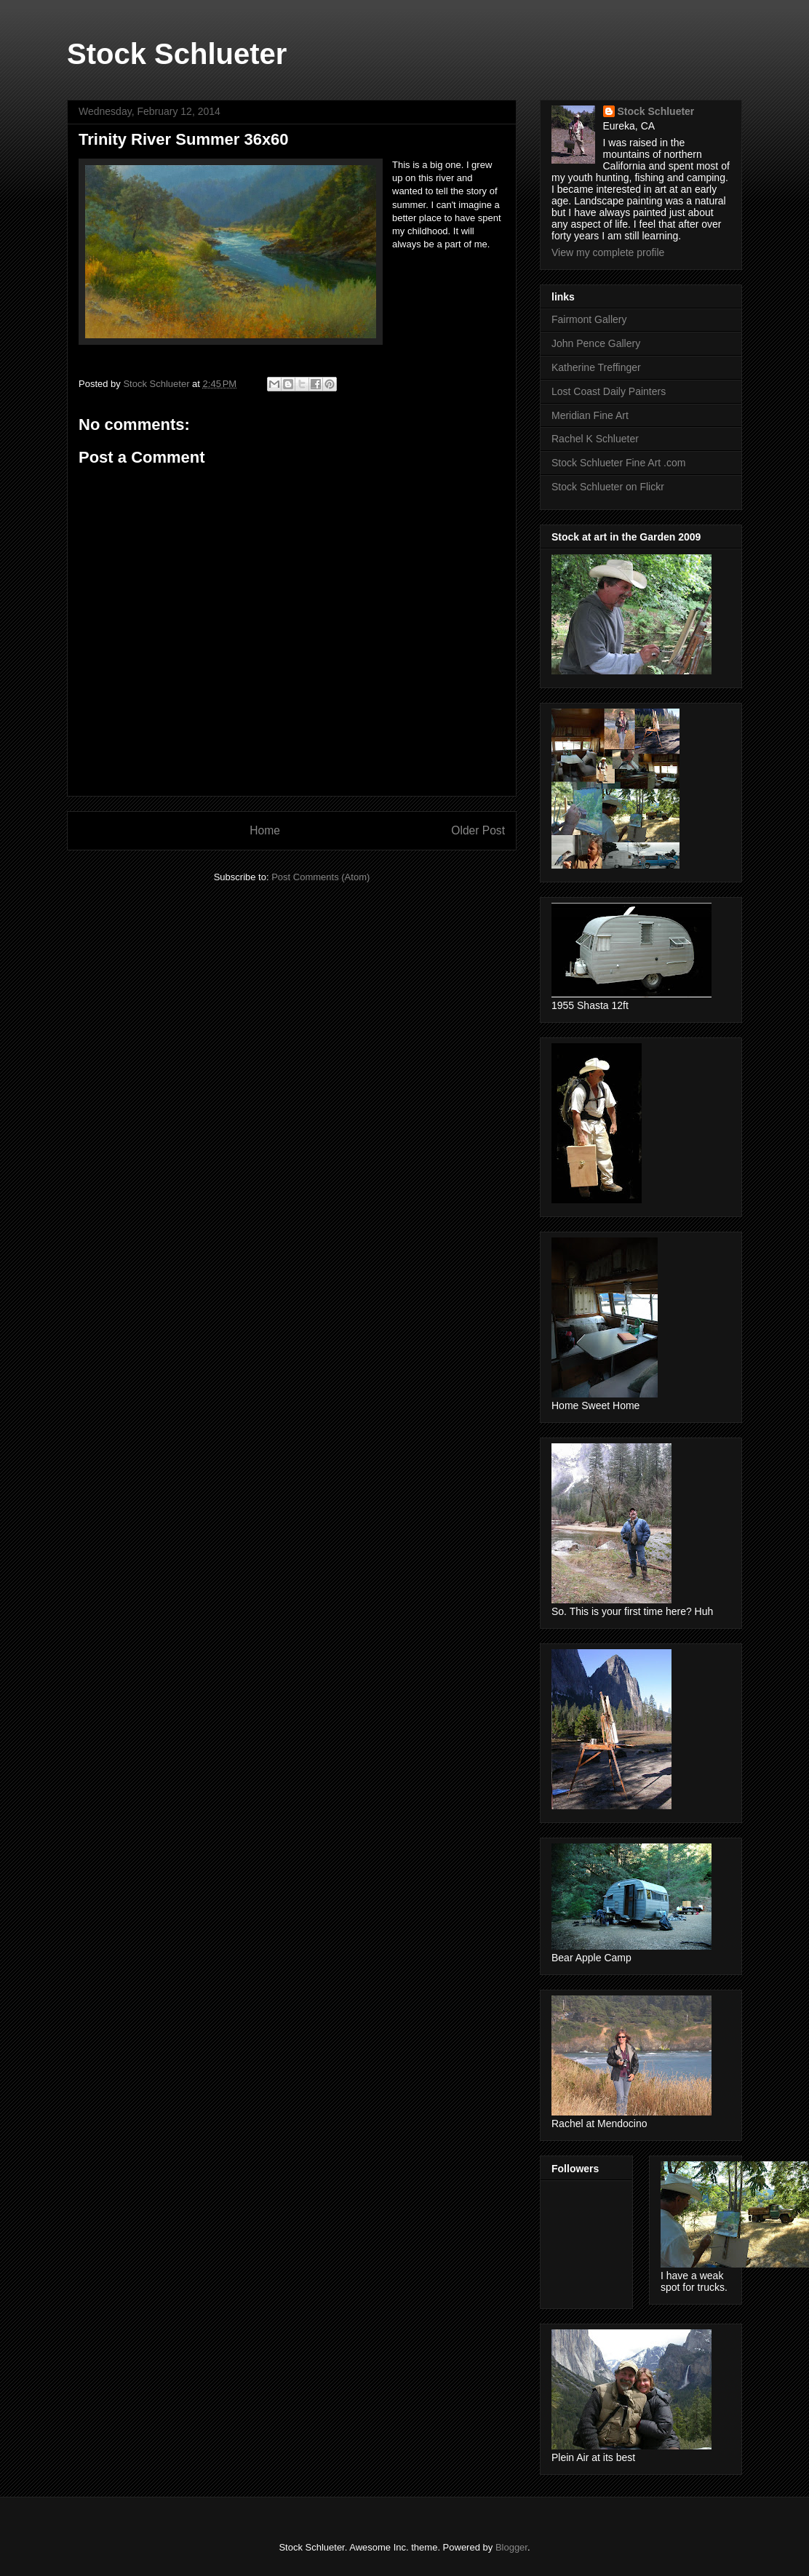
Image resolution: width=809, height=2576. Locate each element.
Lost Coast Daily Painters (608, 391)
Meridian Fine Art (590, 415)
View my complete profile (607, 252)
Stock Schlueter (177, 54)
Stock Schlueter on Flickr (607, 487)
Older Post (478, 830)
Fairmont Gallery (588, 319)
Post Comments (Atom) (320, 877)
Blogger (511, 2547)
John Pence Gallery (595, 343)
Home (265, 830)
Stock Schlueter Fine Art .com (618, 462)
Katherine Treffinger (596, 367)
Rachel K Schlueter (595, 438)
